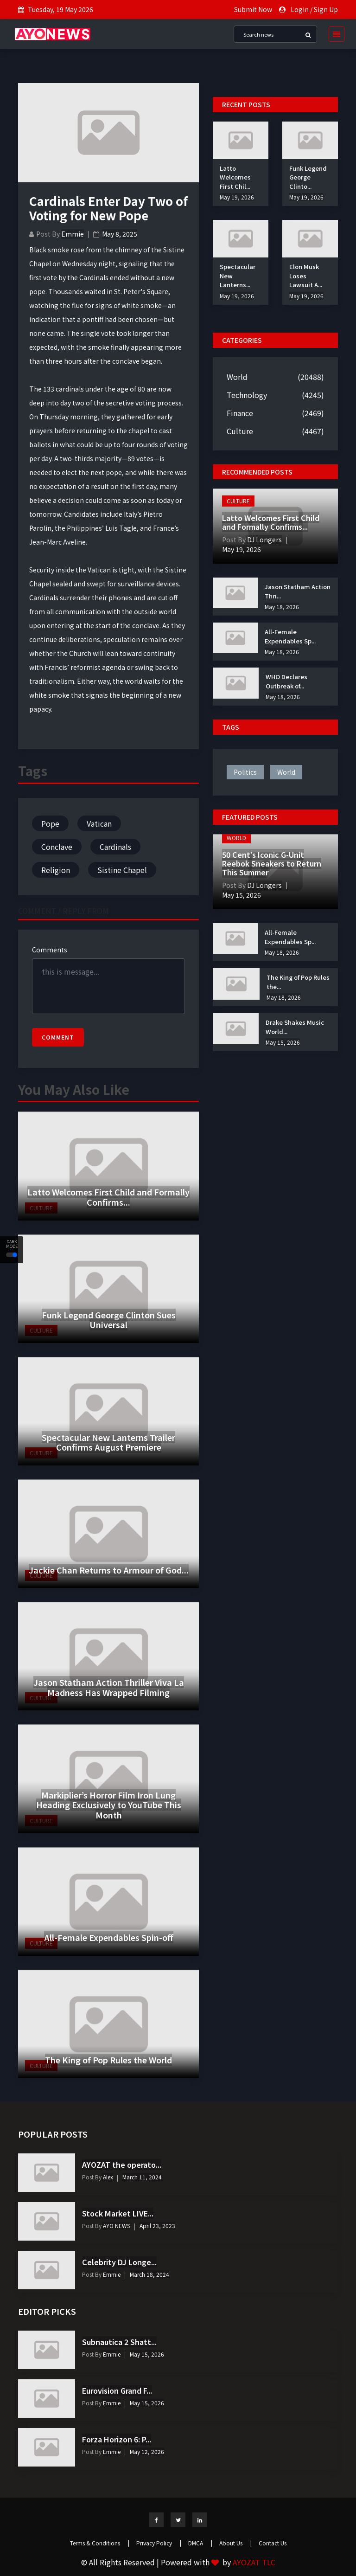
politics (245, 772)
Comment (58, 1037)
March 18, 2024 (149, 2274)
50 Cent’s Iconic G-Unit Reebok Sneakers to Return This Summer (271, 863)
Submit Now (253, 9)
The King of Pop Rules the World (108, 2060)
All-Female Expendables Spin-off (108, 1937)
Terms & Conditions (99, 2543)
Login (300, 9)
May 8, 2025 (119, 233)
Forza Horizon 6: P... (116, 2439)
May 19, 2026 (237, 197)
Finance (240, 412)
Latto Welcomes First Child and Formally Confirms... (108, 1197)
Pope (50, 823)
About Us (235, 2543)
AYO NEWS (116, 2225)
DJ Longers (264, 539)
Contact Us (272, 2543)
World (237, 376)
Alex (107, 2177)
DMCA (200, 2543)
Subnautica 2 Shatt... (119, 2341)
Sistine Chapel (122, 869)
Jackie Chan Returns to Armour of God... (109, 1570)
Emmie (72, 233)
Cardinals (115, 846)
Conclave (56, 846)
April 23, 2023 (157, 2225)
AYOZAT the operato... (121, 2164)
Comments (49, 949)
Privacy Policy (158, 2543)
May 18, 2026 (282, 606)
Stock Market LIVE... (117, 2213)
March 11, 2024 (142, 2177)
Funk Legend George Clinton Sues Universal (109, 1320)
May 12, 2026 (147, 2451)
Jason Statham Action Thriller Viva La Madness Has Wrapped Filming (108, 1687)
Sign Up (326, 9)
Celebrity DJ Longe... (119, 2262)
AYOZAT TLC (254, 2562)
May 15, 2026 (241, 894)
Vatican (99, 823)
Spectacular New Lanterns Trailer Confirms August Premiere (108, 1442)
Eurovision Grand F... (117, 2390)
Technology (247, 394)
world (286, 772)
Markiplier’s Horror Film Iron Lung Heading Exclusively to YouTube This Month (108, 1805)
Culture (240, 431)
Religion (55, 869)
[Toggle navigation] (334, 34)
